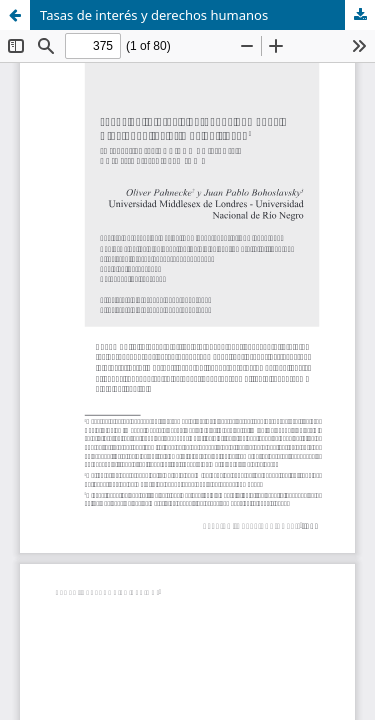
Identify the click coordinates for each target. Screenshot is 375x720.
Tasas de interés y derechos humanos (154, 15)
